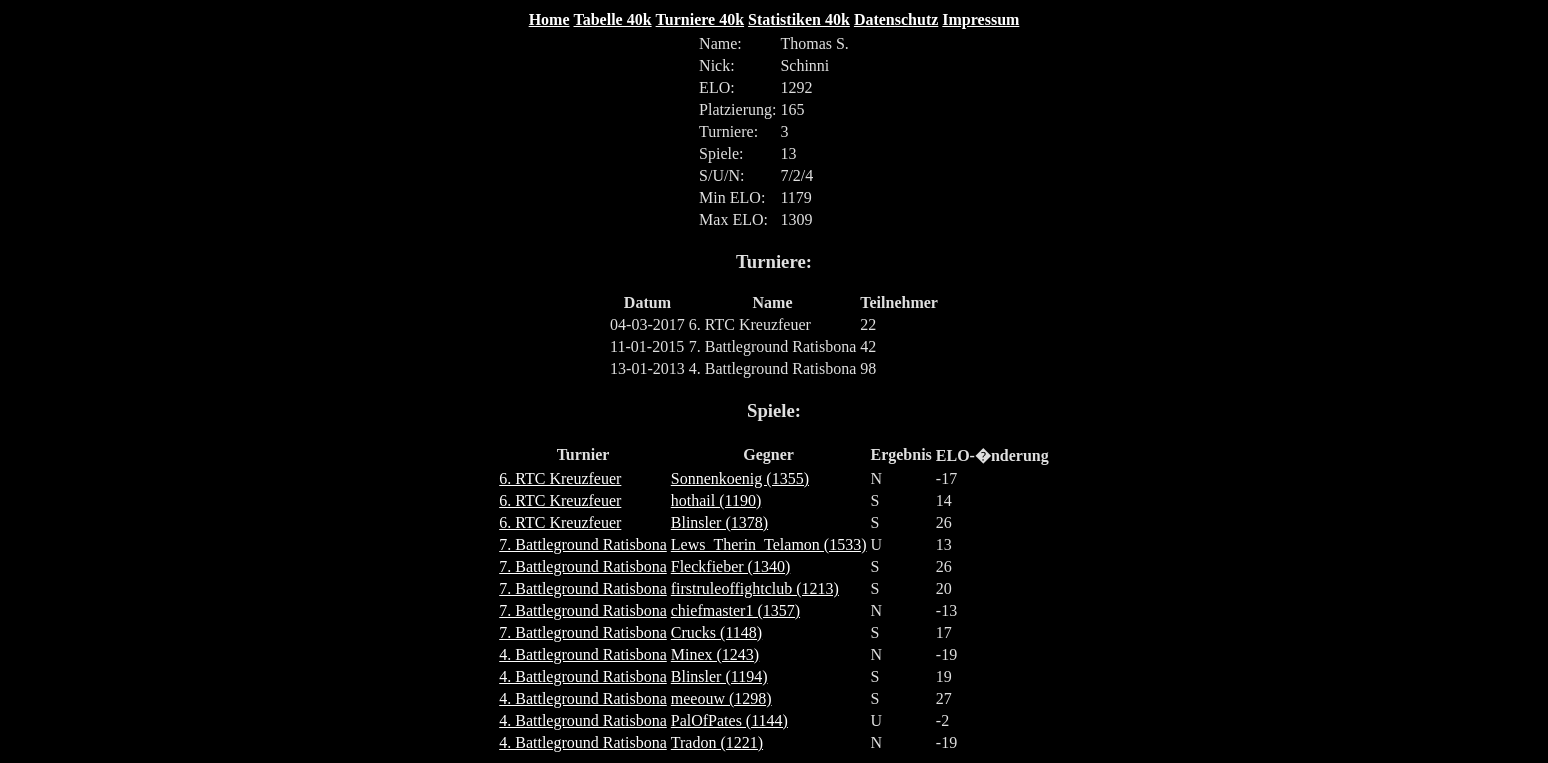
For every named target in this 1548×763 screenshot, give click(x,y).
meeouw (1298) (721, 698)
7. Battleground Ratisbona (583, 544)
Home (549, 19)
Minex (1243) (715, 654)
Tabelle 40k (613, 19)
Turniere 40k (700, 19)
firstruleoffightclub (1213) (755, 588)
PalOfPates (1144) (729, 720)
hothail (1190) (716, 500)
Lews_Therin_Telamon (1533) (769, 544)
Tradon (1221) (717, 742)
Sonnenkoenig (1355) (740, 478)
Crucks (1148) (716, 632)
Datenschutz (896, 19)
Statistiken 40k (799, 19)
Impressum (980, 19)
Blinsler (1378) (719, 522)
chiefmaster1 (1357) (735, 610)
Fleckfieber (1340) (731, 566)
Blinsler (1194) (719, 676)
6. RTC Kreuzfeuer (560, 478)
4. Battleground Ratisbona (583, 654)
